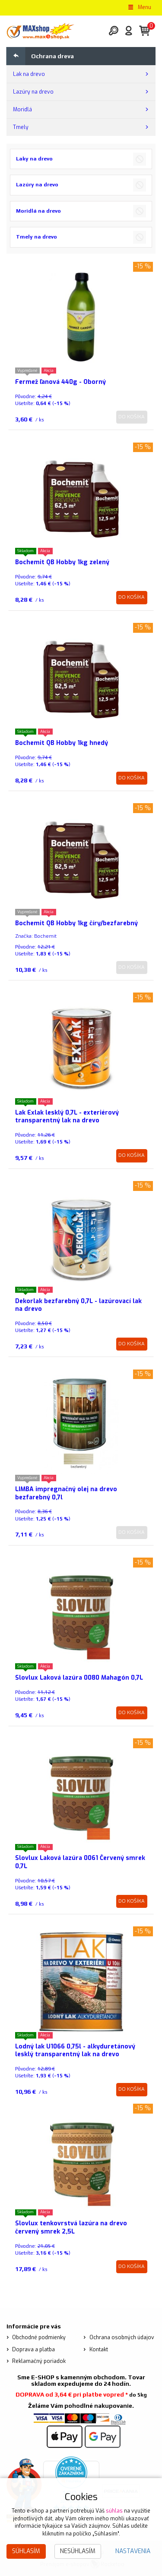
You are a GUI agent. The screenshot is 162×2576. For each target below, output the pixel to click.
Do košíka (131, 417)
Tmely (21, 127)
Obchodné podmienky (39, 2337)
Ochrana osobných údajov (121, 2337)
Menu (139, 7)
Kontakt (98, 2349)
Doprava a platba (33, 2349)
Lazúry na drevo (33, 91)
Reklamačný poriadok (39, 2361)
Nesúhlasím (77, 2551)
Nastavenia (132, 2551)
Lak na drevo (29, 74)
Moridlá (22, 109)
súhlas (114, 2510)
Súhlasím (26, 2551)
